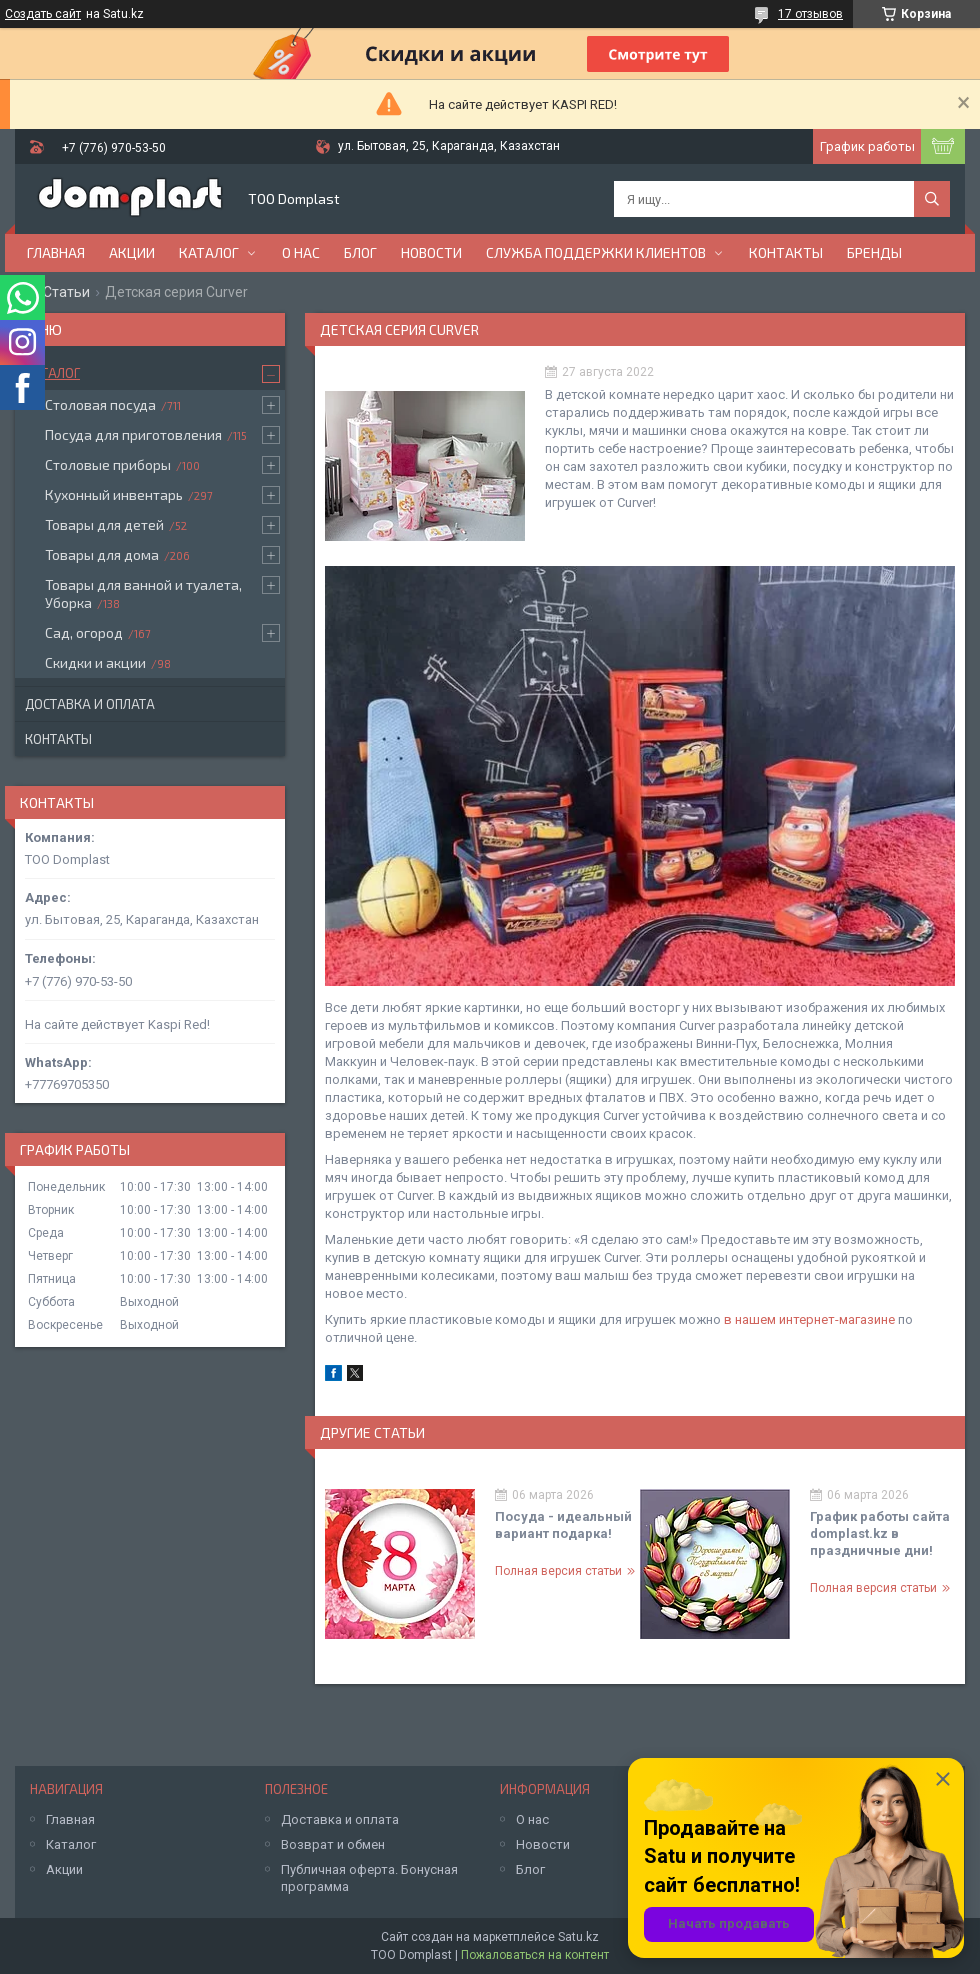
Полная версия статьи (558, 1571)
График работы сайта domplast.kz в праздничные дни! (880, 1533)
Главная (56, 252)
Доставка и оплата (90, 704)
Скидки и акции (95, 662)
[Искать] (932, 199)
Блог (360, 252)
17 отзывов (810, 14)
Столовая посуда (100, 404)
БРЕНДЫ (874, 252)
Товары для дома (102, 554)
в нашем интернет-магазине (809, 1319)
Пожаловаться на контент (535, 1955)
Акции (132, 252)
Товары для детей (104, 524)
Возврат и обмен (333, 1844)
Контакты (786, 252)
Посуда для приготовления (133, 434)
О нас (301, 252)
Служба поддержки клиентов (596, 252)
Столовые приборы (108, 464)
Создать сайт (43, 14)
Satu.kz (578, 1937)
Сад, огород (84, 632)
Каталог (209, 252)
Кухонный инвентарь (114, 494)
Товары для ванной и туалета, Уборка (143, 593)
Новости (431, 252)
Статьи (66, 292)
